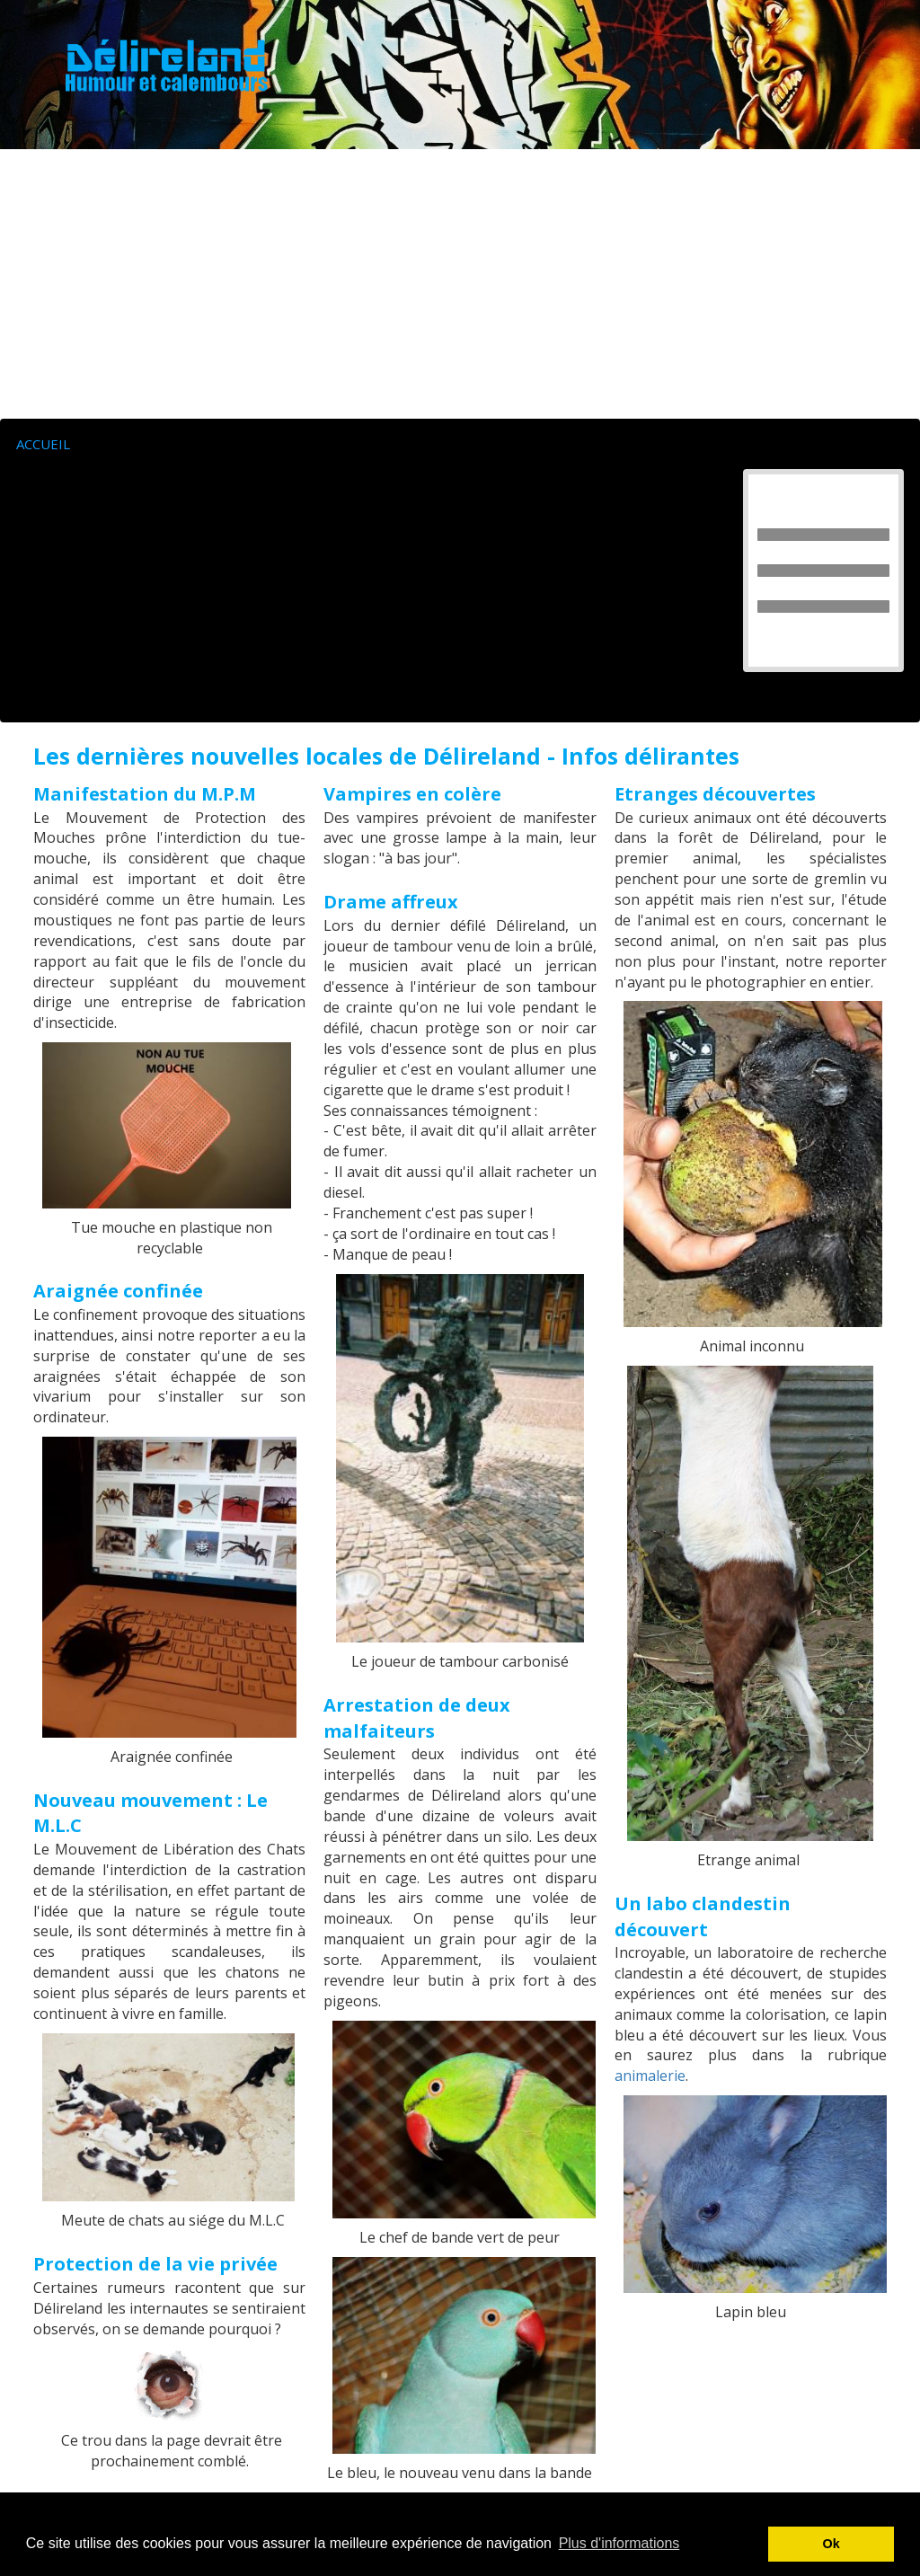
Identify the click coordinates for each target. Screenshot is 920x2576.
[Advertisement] (460, 284)
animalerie (650, 2075)
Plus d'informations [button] (619, 2543)
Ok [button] (831, 2543)
